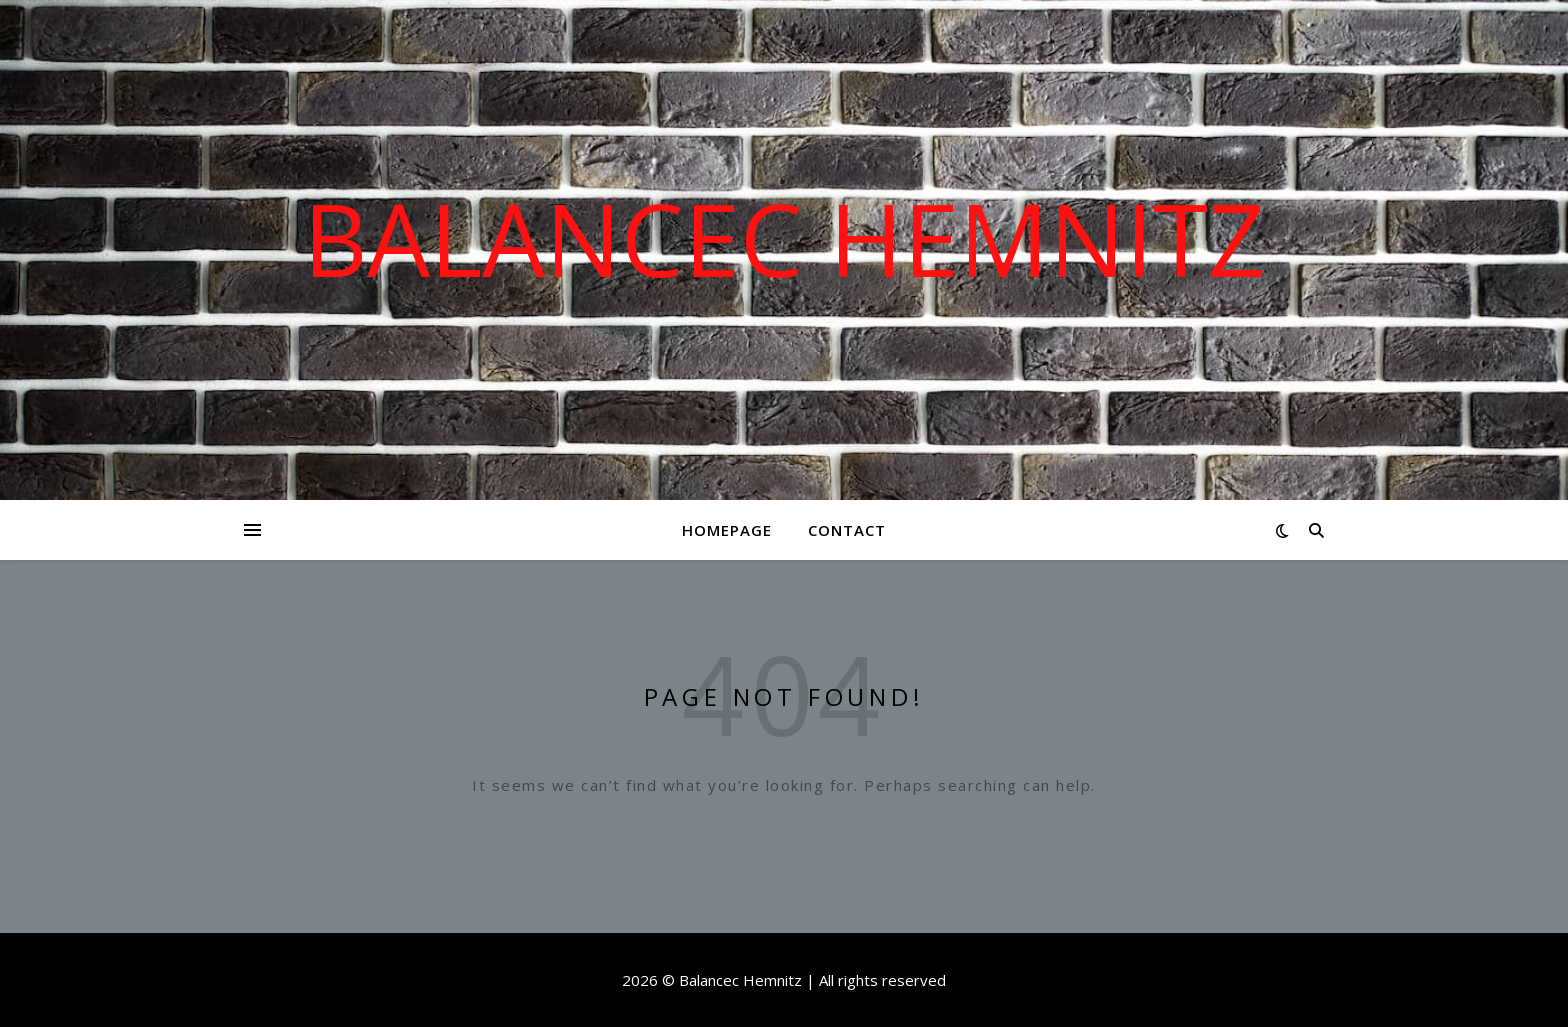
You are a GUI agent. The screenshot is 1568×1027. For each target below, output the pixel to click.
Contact (847, 530)
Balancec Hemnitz (784, 238)
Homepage (727, 530)
